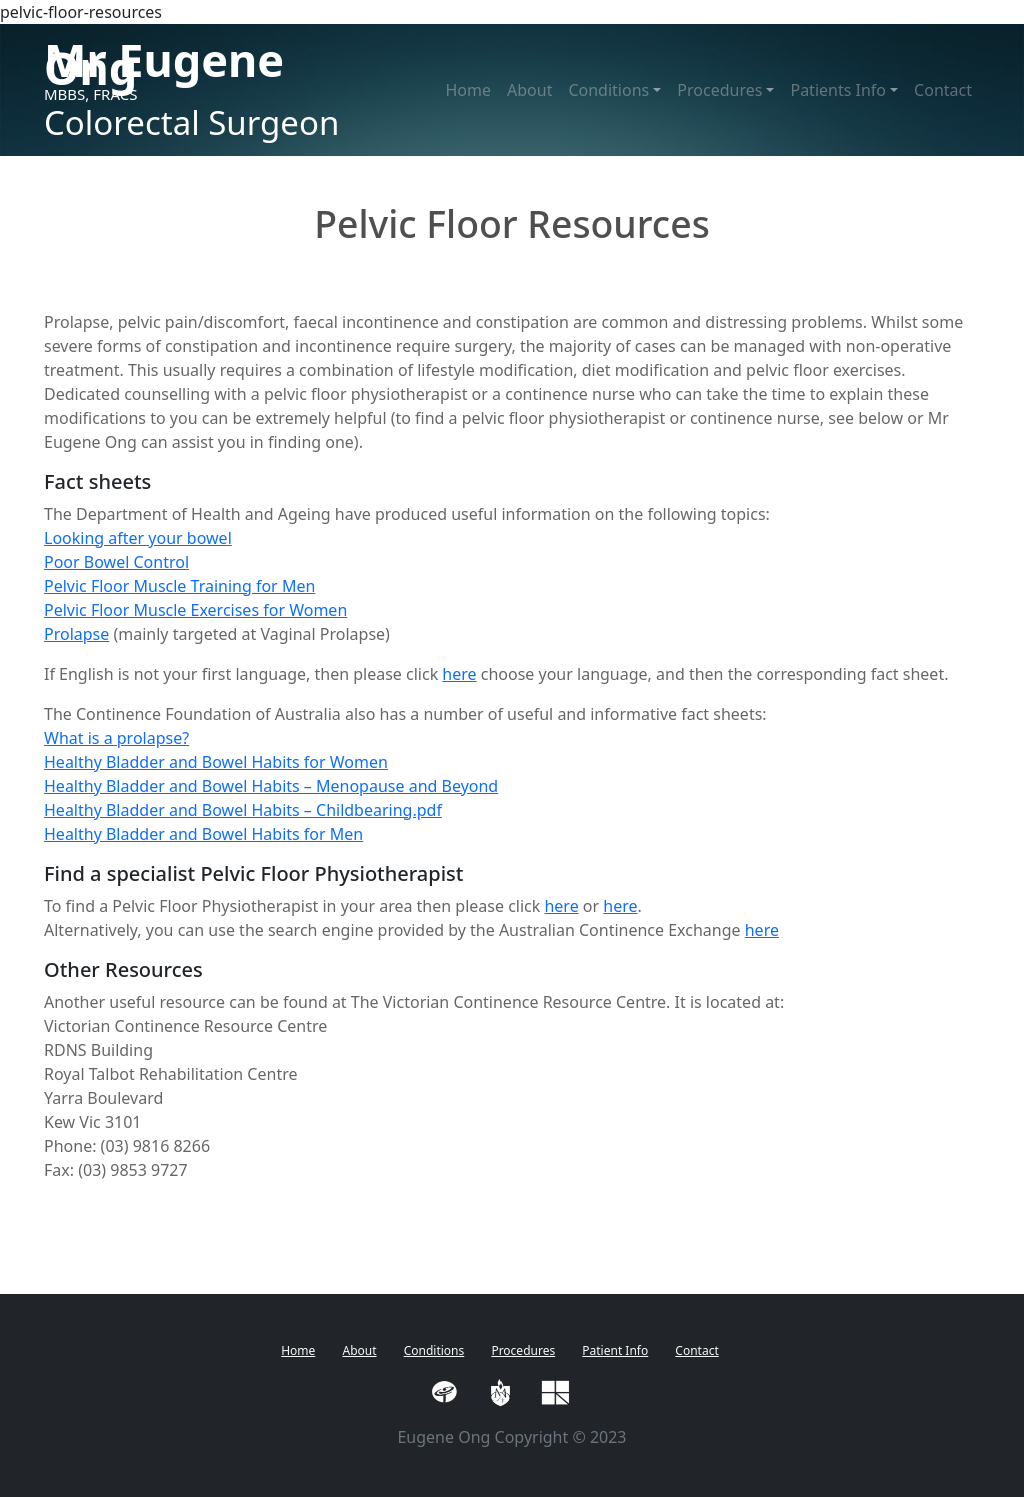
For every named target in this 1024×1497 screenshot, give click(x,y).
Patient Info (615, 1350)
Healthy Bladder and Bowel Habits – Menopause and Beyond (271, 786)
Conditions (434, 1350)
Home (468, 90)
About (529, 90)
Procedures (523, 1350)
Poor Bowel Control (116, 562)
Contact (943, 90)
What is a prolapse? (116, 738)
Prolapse (76, 634)
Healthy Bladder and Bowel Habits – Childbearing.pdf (243, 810)
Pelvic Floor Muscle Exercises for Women (195, 610)
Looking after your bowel (138, 538)
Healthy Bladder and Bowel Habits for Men (203, 834)
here (459, 674)
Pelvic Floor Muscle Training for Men (179, 586)
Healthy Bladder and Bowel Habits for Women (216, 762)
